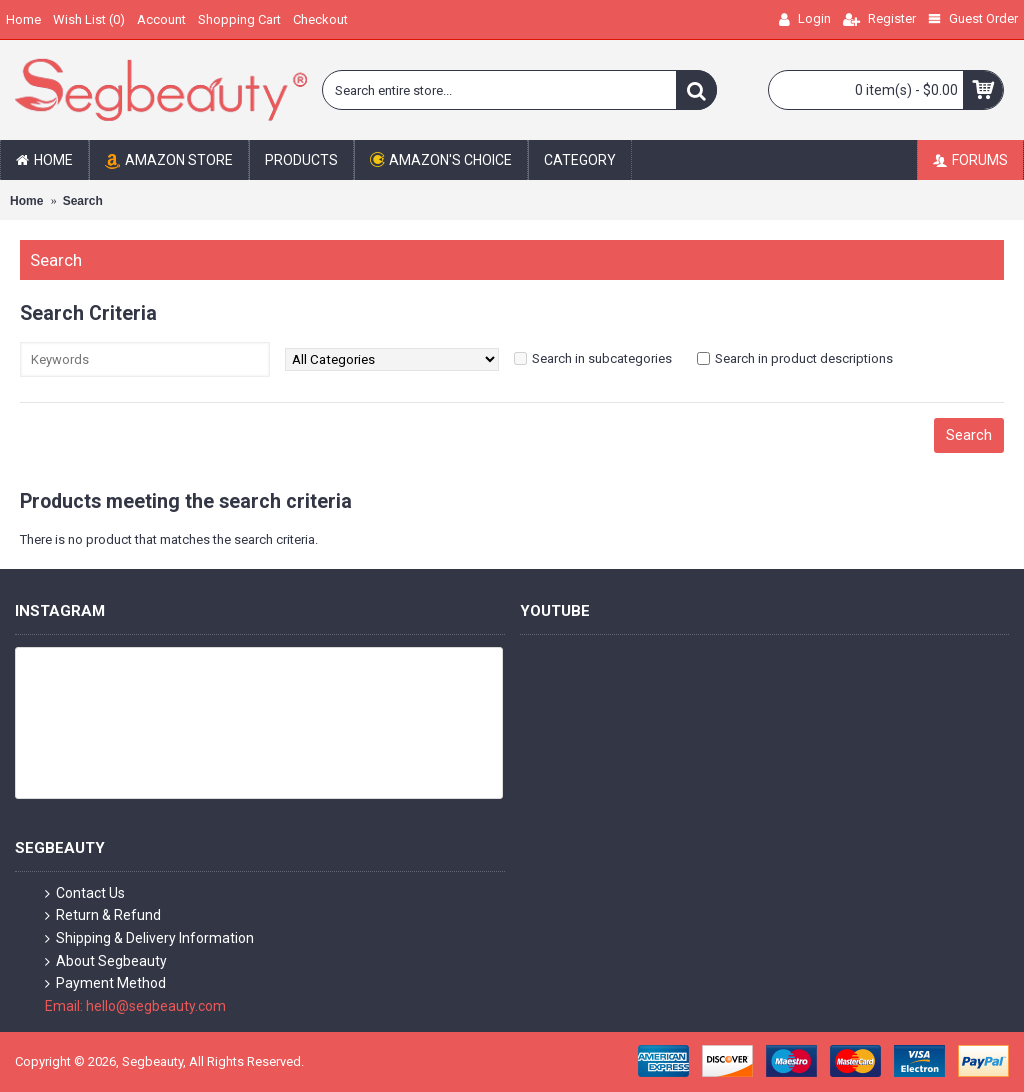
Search (83, 201)
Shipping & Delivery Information (149, 938)
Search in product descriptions (804, 358)
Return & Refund (103, 915)
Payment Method (105, 983)
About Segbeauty (106, 961)
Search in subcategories (602, 358)
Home (26, 201)
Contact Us (85, 893)
